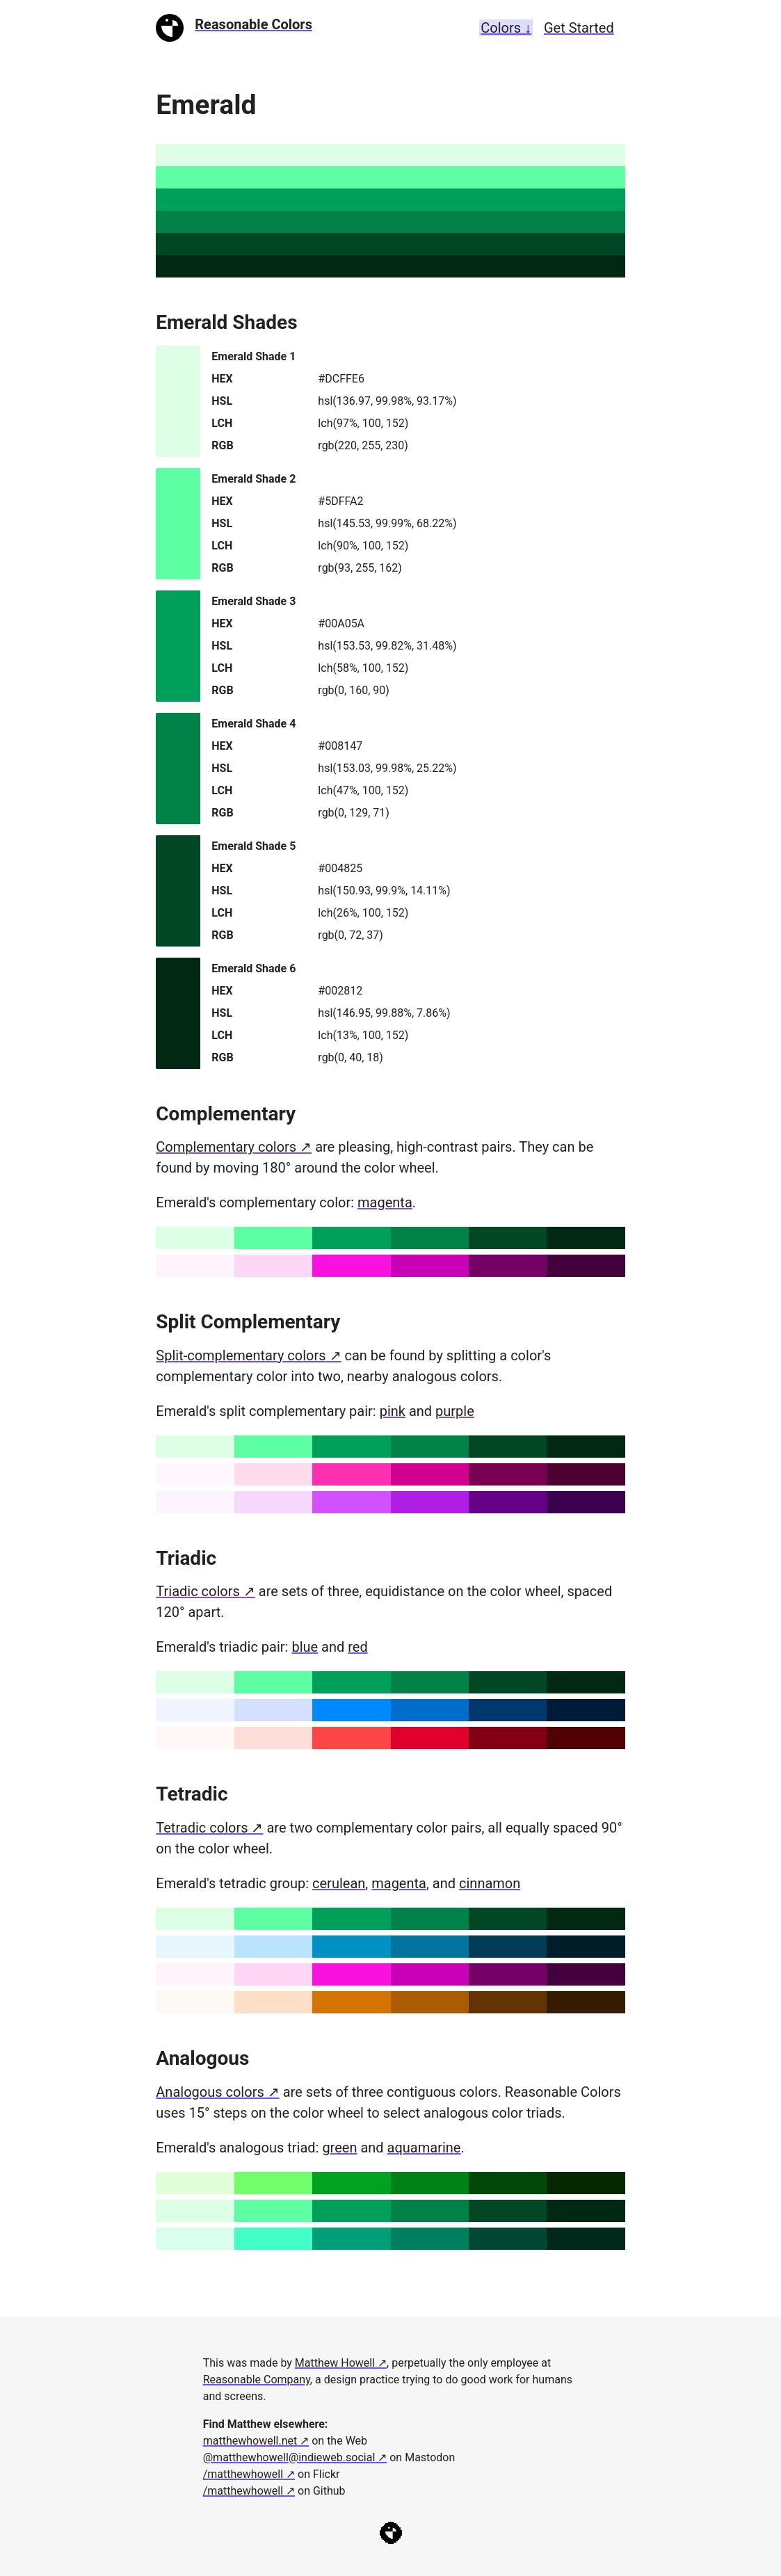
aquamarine (424, 2147)
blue (304, 1647)
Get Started (579, 27)
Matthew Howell (335, 2362)
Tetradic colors (202, 1827)
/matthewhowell (243, 2474)
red (357, 1647)
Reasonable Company (256, 2379)
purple (454, 1411)
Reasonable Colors (253, 24)
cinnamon (489, 1883)
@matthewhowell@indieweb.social (289, 2457)
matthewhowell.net (250, 2440)
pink (392, 1411)
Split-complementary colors (240, 1355)
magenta (384, 1202)
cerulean (338, 1883)
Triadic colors (198, 1591)
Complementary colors (226, 1146)
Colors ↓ (506, 27)
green (339, 2147)
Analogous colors (210, 2092)
